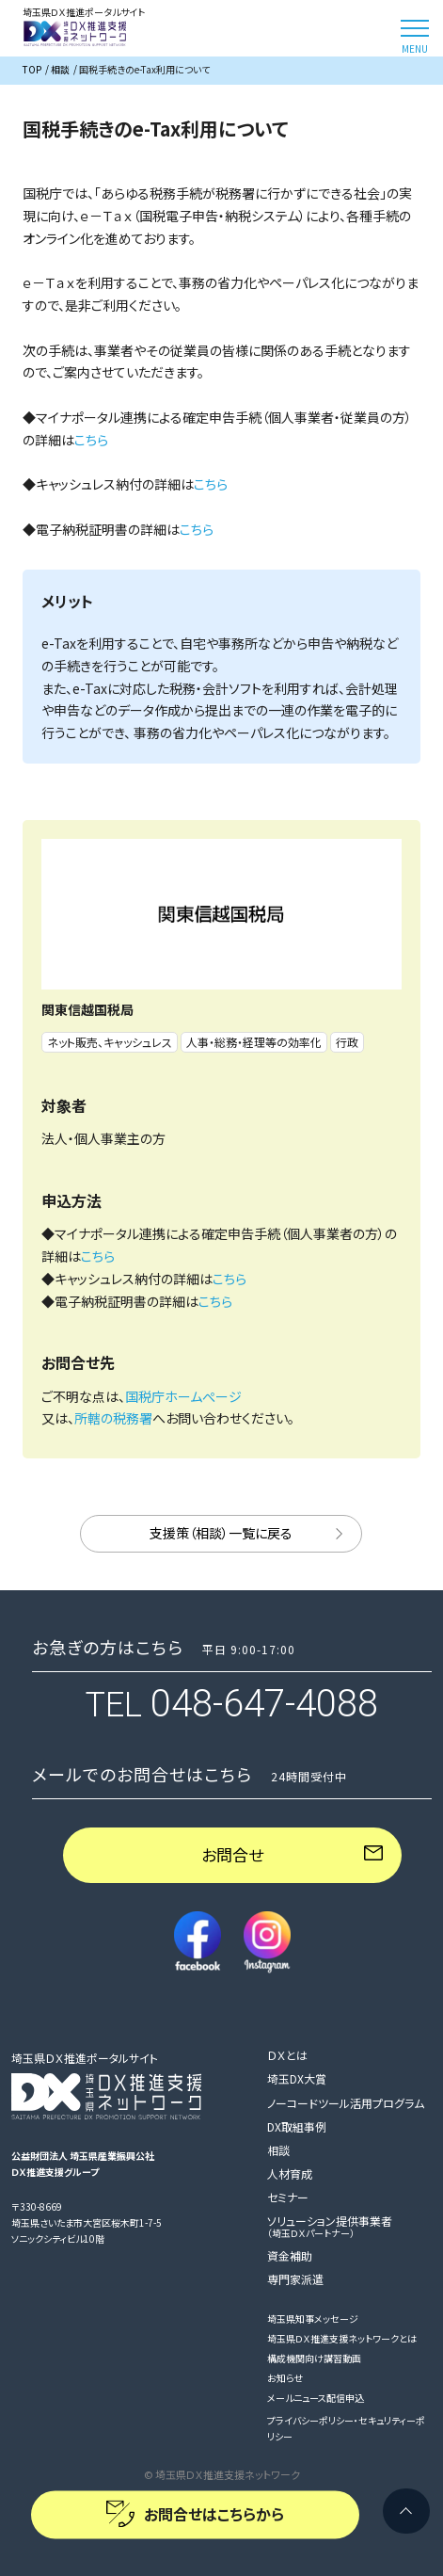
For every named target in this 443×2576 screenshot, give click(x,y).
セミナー (288, 2197)
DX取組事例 (296, 2126)
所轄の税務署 (113, 1418)
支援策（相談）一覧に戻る (221, 1532)
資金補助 (289, 2255)
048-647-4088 (264, 1704)
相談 (278, 2150)
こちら (91, 439)
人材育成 (289, 2173)
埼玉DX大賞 (296, 2078)
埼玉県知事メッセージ (312, 2318)
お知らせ (285, 2378)
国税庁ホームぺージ (183, 1396)
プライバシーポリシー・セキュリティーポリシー (346, 2428)
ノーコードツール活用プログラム (345, 2103)
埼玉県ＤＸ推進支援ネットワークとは (342, 2338)
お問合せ (232, 1854)
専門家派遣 (295, 2279)
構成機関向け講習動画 (314, 2358)
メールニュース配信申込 (315, 2397)
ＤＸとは (287, 2055)
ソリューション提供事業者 (329, 2225)
